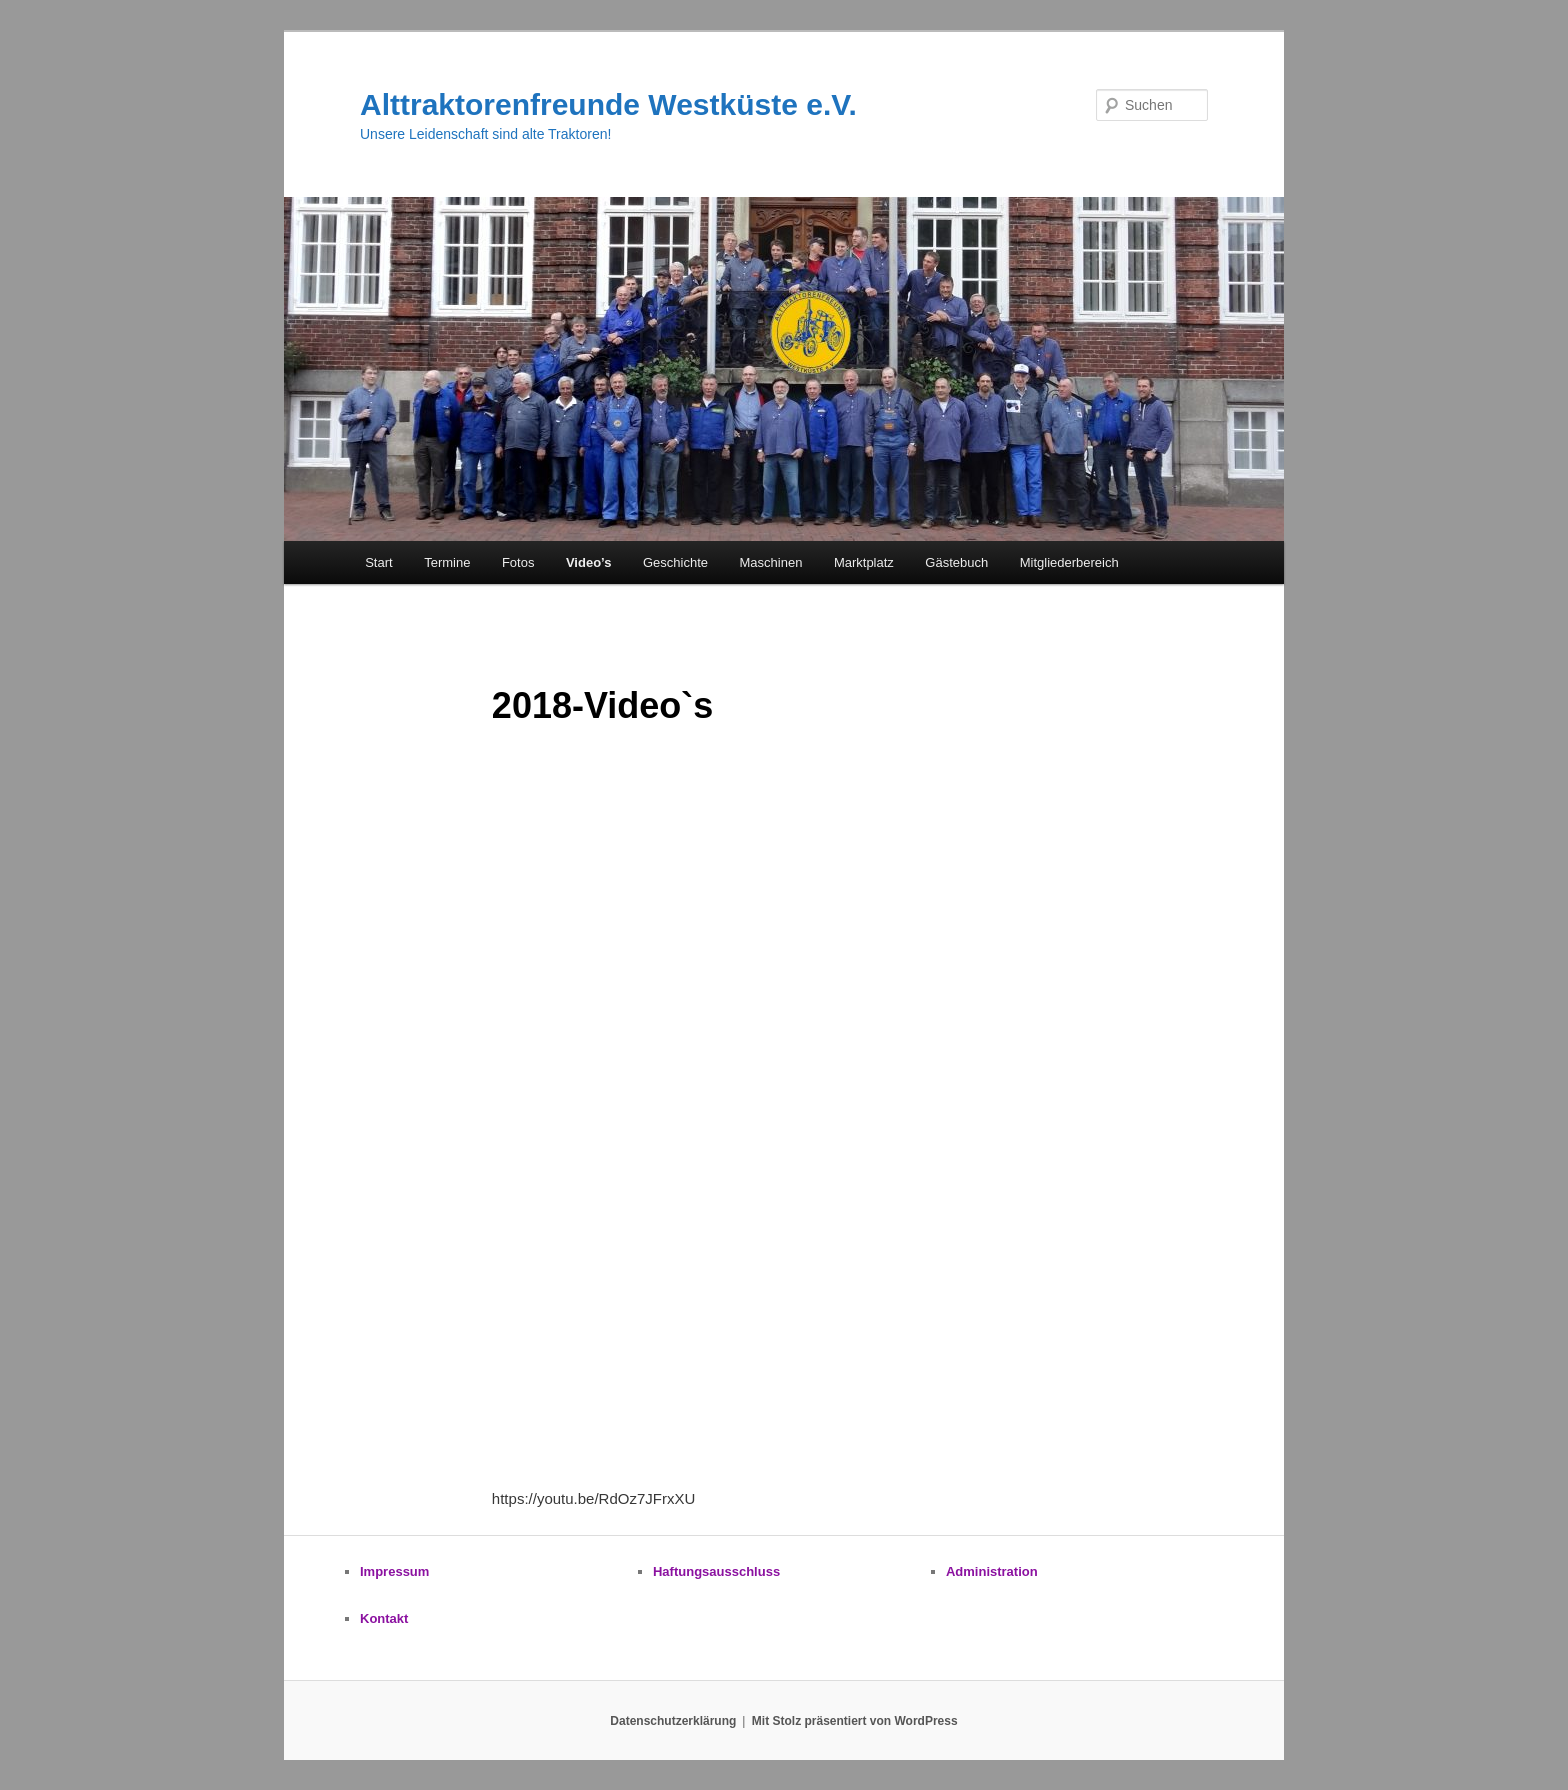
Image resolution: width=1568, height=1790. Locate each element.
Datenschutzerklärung (673, 1721)
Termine (447, 562)
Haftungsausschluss (716, 1571)
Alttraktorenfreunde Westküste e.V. (608, 104)
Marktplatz (864, 562)
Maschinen (771, 562)
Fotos (518, 562)
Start (378, 562)
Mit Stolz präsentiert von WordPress (855, 1721)
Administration (992, 1571)
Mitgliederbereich (1069, 562)
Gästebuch (956, 562)
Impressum (394, 1571)
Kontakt (384, 1618)
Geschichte (675, 562)
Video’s (589, 562)
